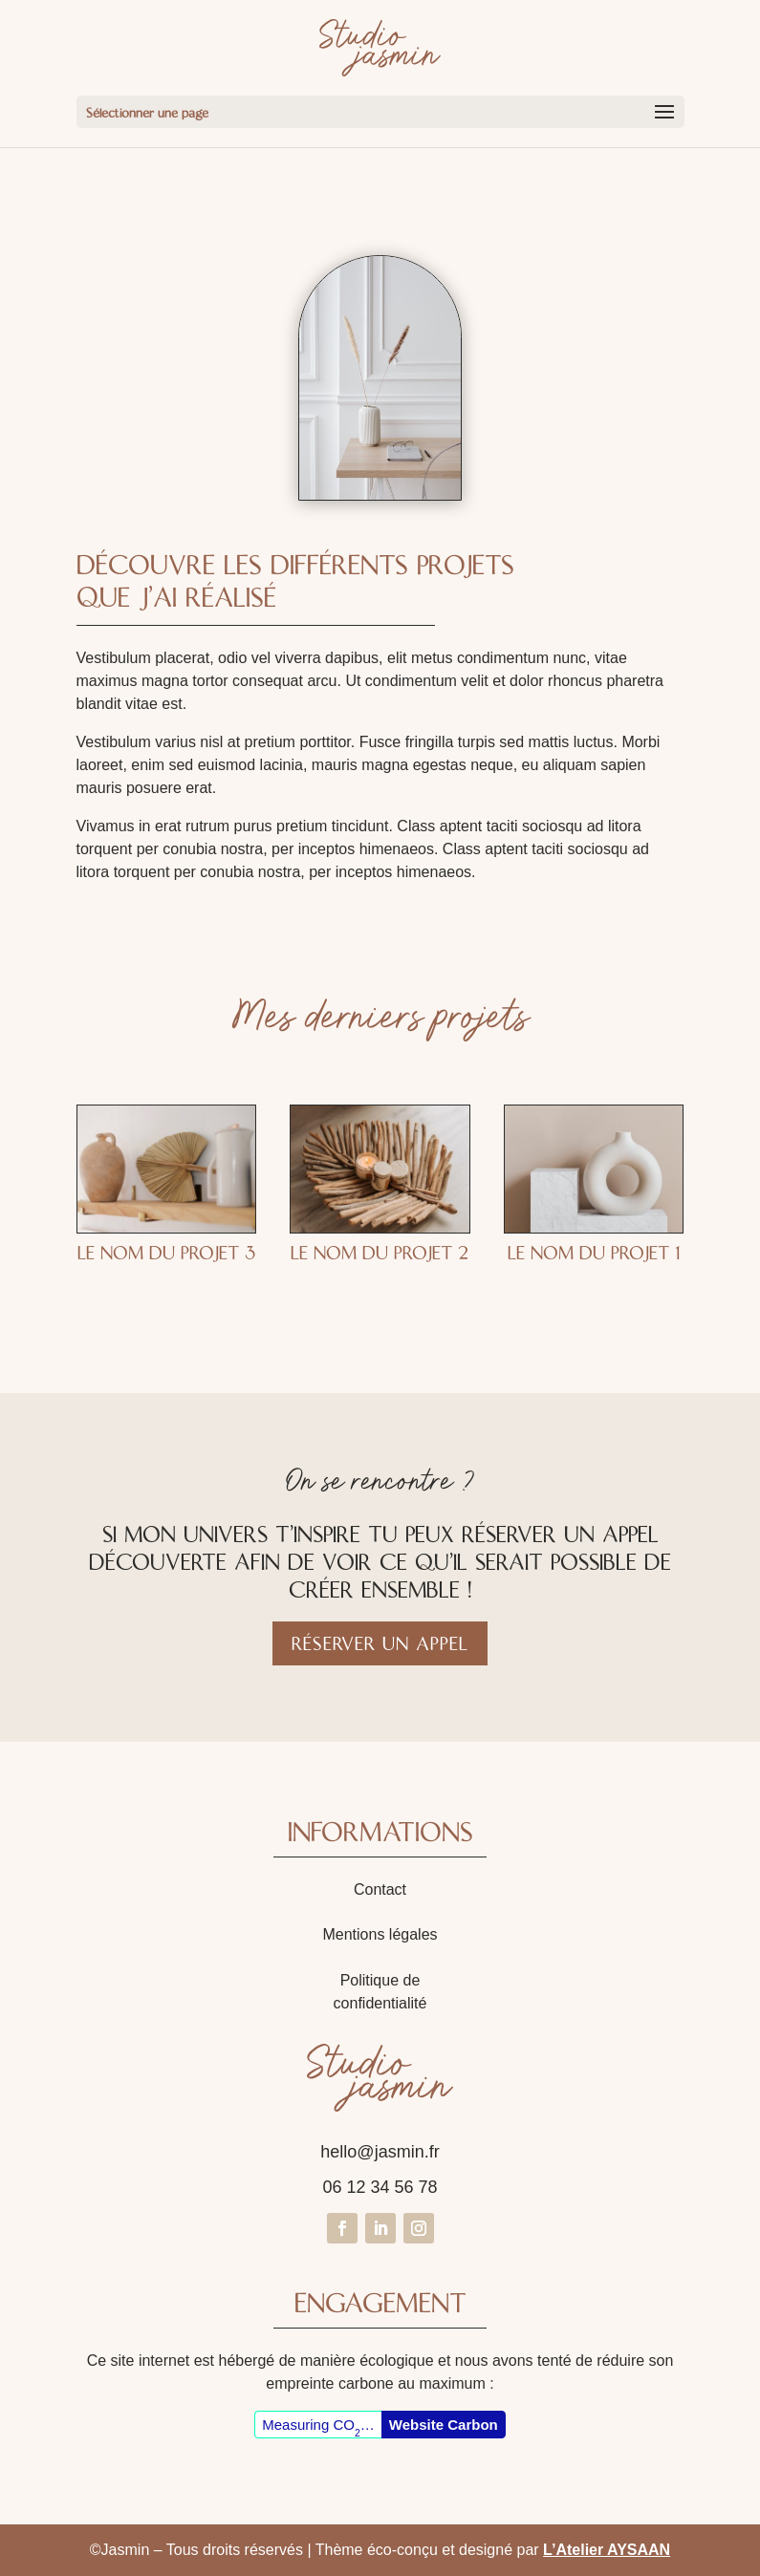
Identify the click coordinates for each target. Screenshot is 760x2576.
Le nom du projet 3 (166, 1252)
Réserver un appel (380, 1643)
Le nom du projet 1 (594, 1252)
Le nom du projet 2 (379, 1252)
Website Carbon (443, 2424)
